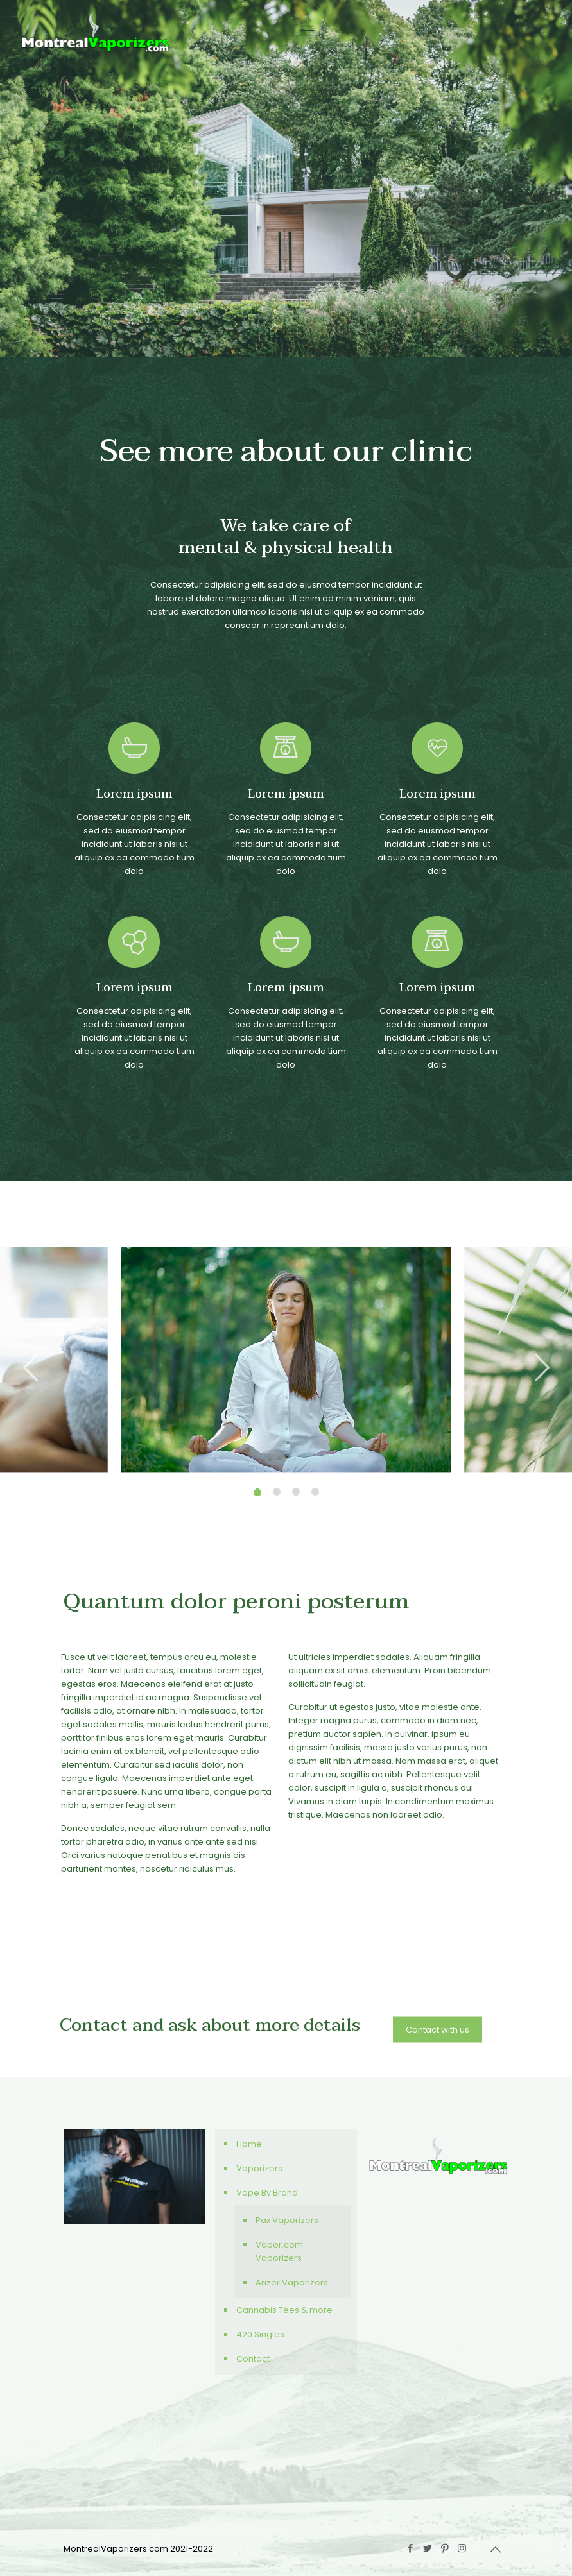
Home (249, 2144)
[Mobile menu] (307, 31)
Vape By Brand (267, 2193)
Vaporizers (259, 2168)
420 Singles (260, 2334)
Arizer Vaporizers (292, 2282)
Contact (253, 2359)
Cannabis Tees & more (284, 2310)
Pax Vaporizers (287, 2220)
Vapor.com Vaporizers (279, 2251)
